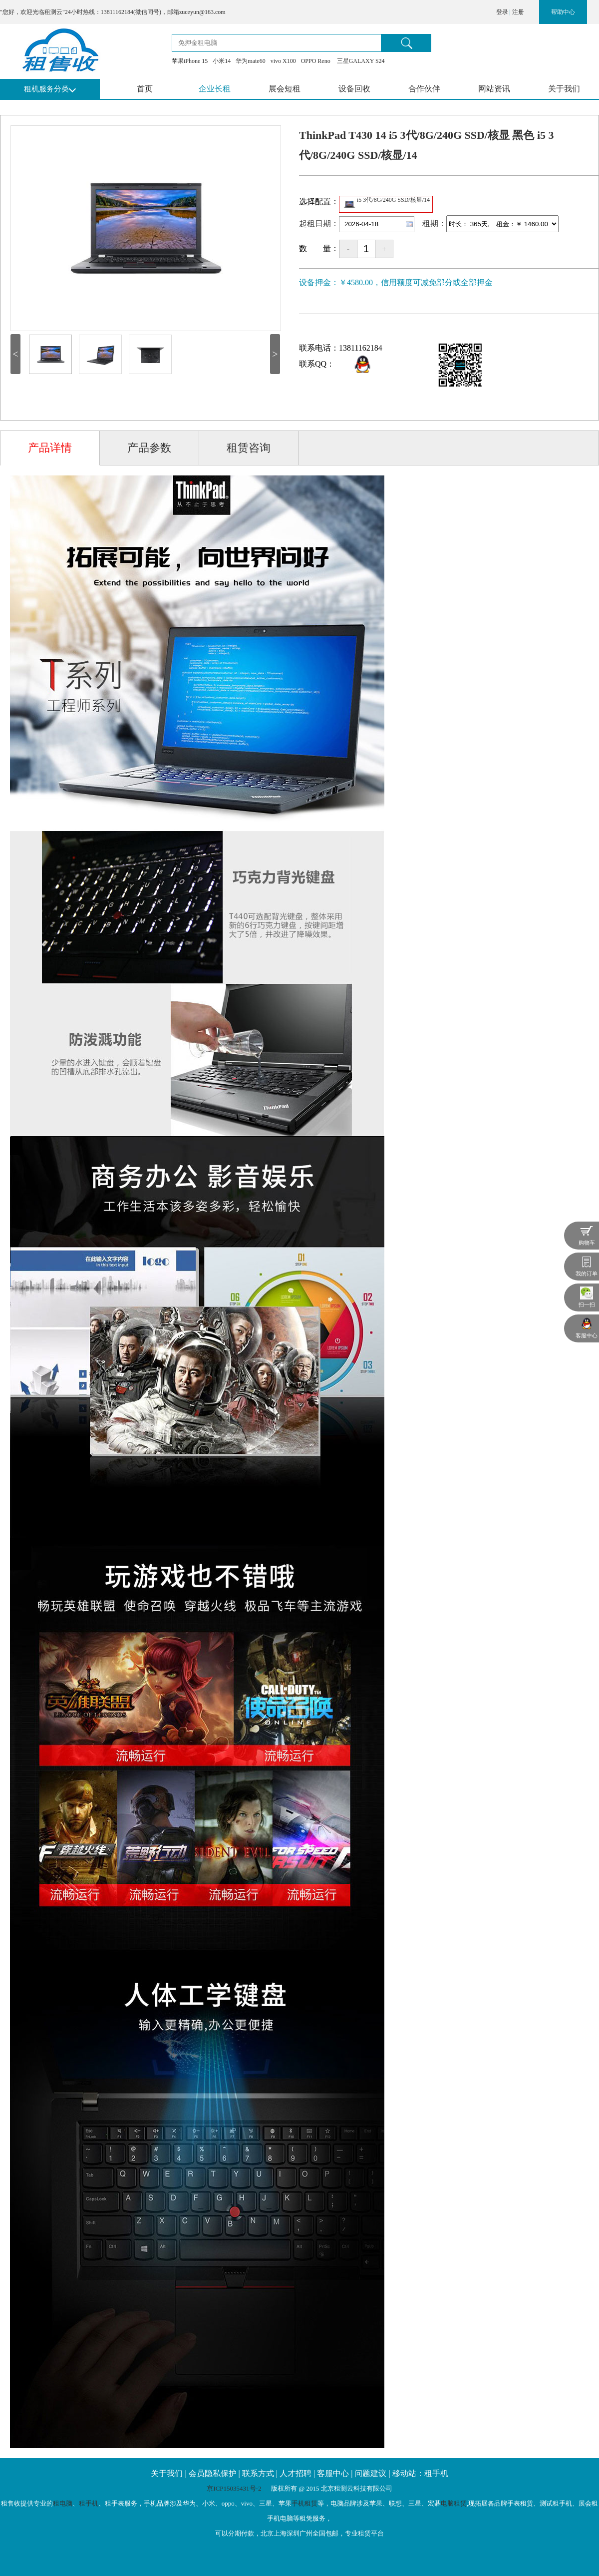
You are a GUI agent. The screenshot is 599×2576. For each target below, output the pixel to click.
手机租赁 (304, 2503)
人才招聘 (295, 2473)
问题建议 (370, 2473)
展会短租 (284, 88)
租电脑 (62, 2503)
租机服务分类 (46, 89)
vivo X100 (283, 60)
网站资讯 (494, 88)
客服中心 (333, 2473)
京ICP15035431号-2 (235, 2488)
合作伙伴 (424, 88)
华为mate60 (250, 60)
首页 (145, 88)
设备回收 (354, 88)
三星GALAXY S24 (360, 60)
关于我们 (564, 88)
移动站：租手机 (420, 2473)
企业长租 (215, 88)
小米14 (222, 60)
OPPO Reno (315, 60)
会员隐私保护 (213, 2473)
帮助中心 (563, 11)
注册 (518, 11)
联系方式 (258, 2473)
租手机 (88, 2503)
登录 (502, 11)
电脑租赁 (454, 2503)
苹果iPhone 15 (190, 60)
